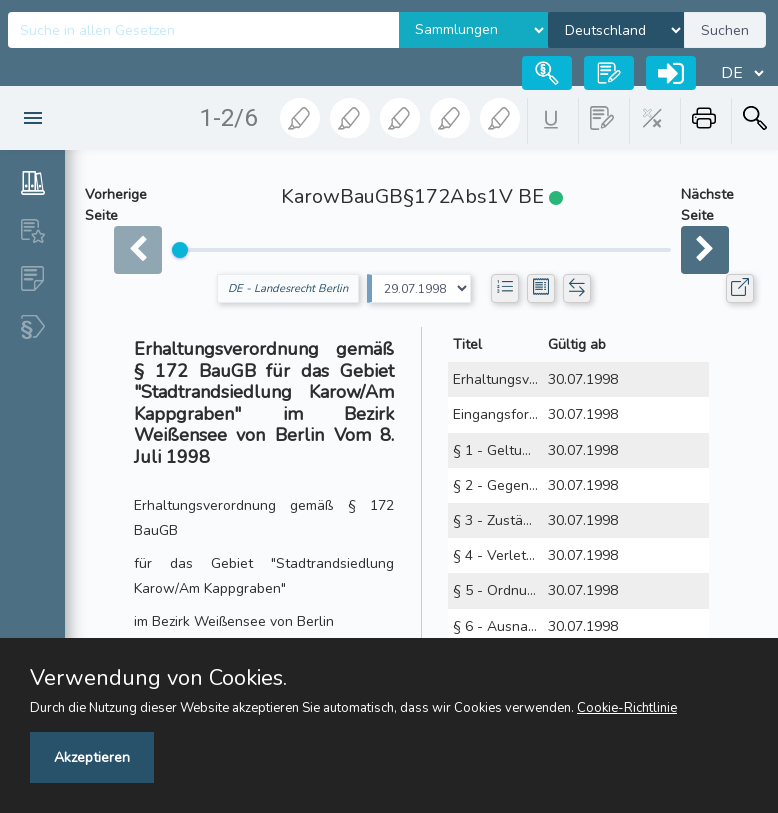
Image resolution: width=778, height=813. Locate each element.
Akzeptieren (92, 757)
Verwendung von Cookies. (158, 678)
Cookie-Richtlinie (627, 708)
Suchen (725, 30)
